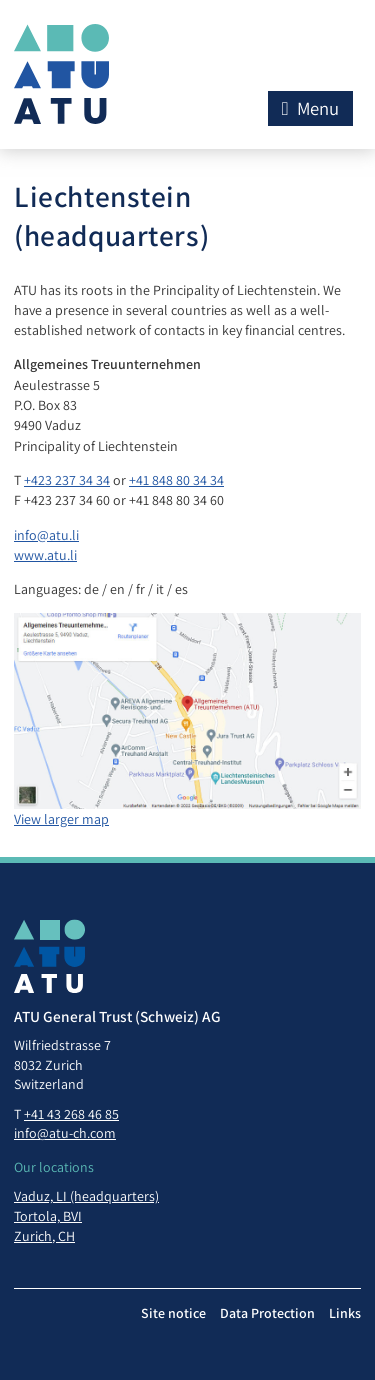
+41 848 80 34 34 (176, 480)
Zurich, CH (44, 1236)
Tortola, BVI (48, 1216)
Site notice (173, 1313)
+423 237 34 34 (67, 480)
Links (345, 1313)
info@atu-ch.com (65, 1133)
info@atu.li (46, 535)
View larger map (61, 819)
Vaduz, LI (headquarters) (86, 1196)
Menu (310, 108)
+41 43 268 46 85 (71, 1114)
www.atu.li (45, 555)
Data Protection (267, 1313)
